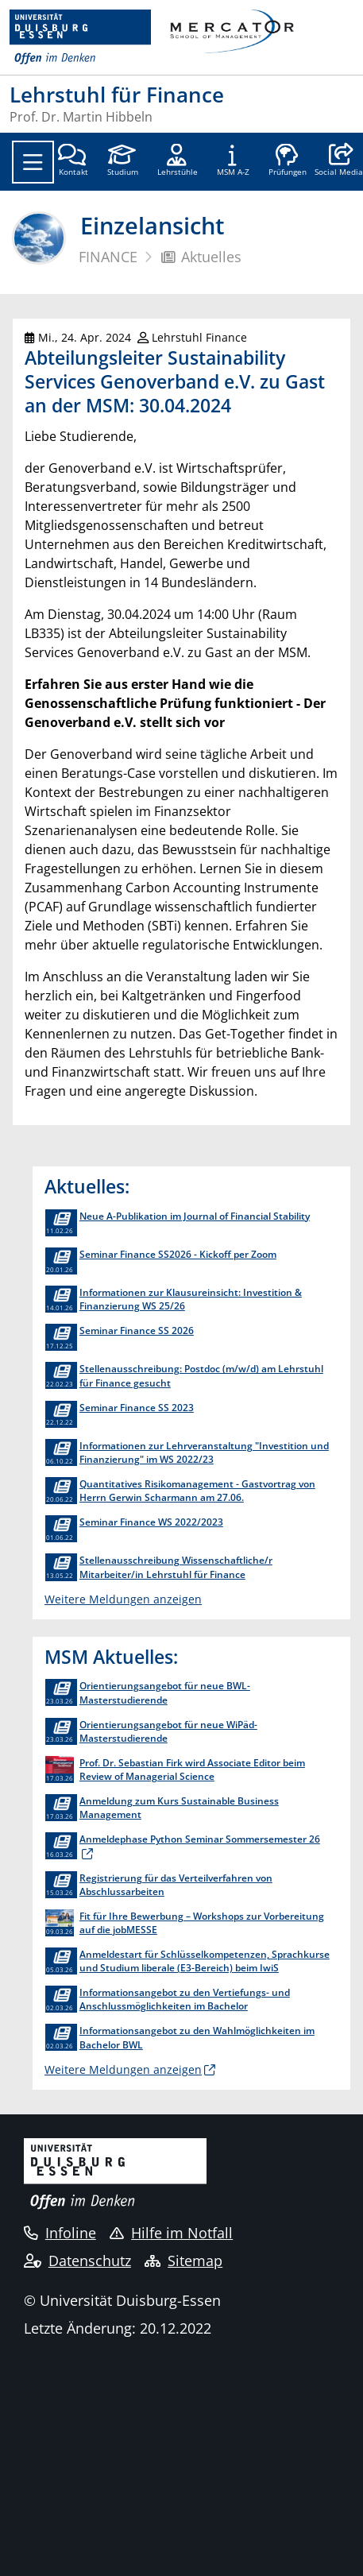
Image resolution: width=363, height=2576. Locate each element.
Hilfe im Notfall (171, 2232)
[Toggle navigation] (33, 162)
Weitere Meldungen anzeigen (123, 1599)
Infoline (60, 2232)
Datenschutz (77, 2260)
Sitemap (183, 2260)
